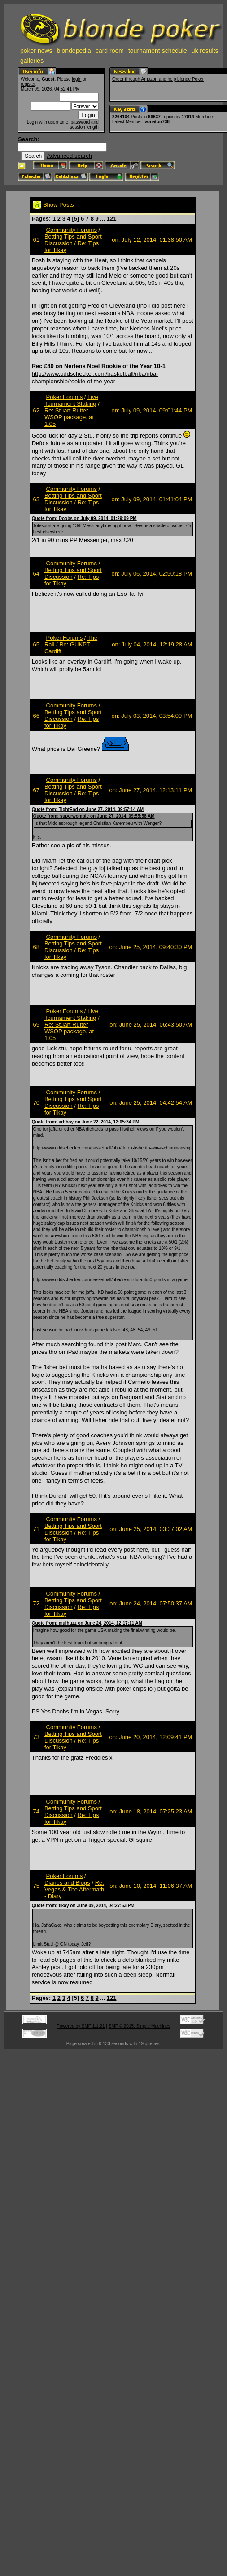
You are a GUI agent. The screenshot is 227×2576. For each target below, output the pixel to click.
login (76, 79)
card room (110, 50)
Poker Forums (64, 397)
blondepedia (74, 50)
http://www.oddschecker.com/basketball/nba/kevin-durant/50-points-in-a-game (110, 1279)
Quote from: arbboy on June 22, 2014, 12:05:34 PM (86, 1121)
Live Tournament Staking (71, 400)
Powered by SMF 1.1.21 (81, 2026)
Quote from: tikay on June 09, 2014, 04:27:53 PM (83, 1905)
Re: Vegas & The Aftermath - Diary (74, 1889)
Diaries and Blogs (67, 1882)
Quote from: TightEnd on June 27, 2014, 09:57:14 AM (88, 809)
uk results (205, 50)
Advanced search (69, 155)
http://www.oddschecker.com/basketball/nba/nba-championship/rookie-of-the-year (95, 377)
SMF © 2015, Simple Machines (139, 2026)
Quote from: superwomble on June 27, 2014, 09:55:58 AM (94, 816)
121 (112, 218)
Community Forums (71, 229)
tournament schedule (157, 50)
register (28, 84)
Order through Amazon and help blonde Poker (158, 79)
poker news (36, 50)
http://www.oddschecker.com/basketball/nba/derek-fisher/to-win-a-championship (112, 1147)
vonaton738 (157, 121)
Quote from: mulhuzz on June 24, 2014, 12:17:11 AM (87, 1623)
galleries (32, 60)
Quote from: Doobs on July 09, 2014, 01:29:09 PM (84, 518)
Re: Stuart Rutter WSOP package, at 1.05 (69, 417)
